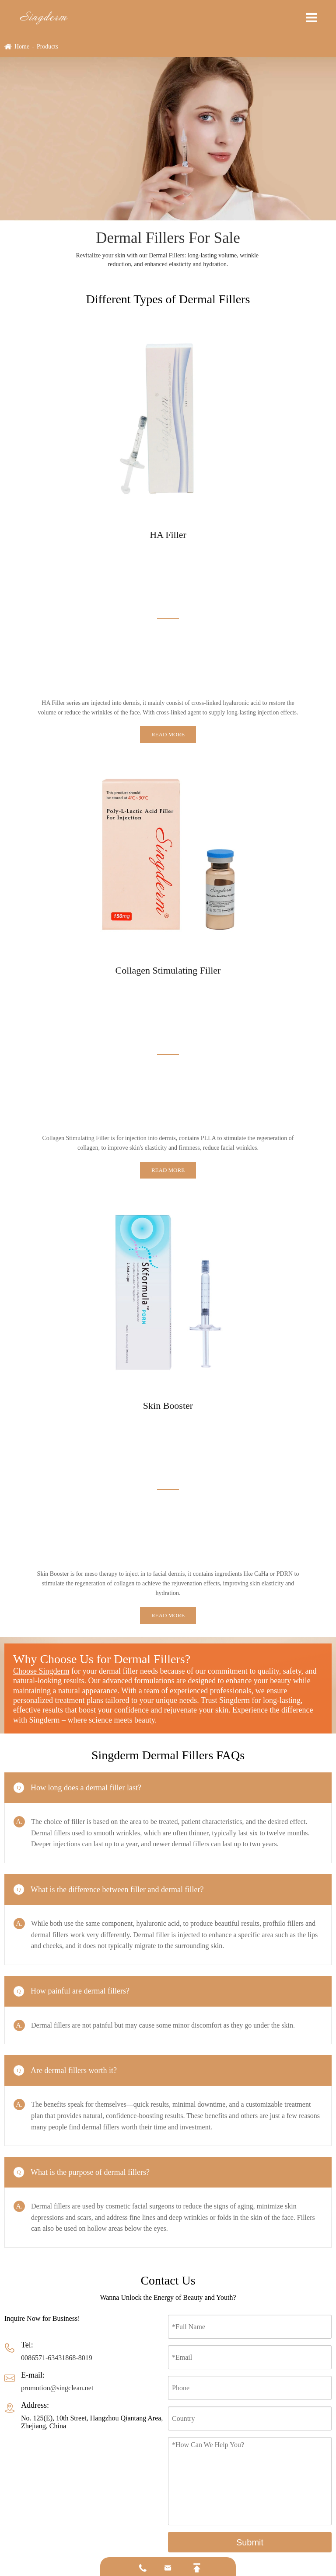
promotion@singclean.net (57, 2388)
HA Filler (168, 534)
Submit (249, 2542)
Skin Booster (168, 1405)
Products (47, 46)
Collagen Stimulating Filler (168, 970)
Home (21, 46)
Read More (168, 734)
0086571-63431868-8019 (56, 2357)
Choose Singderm (41, 1671)
